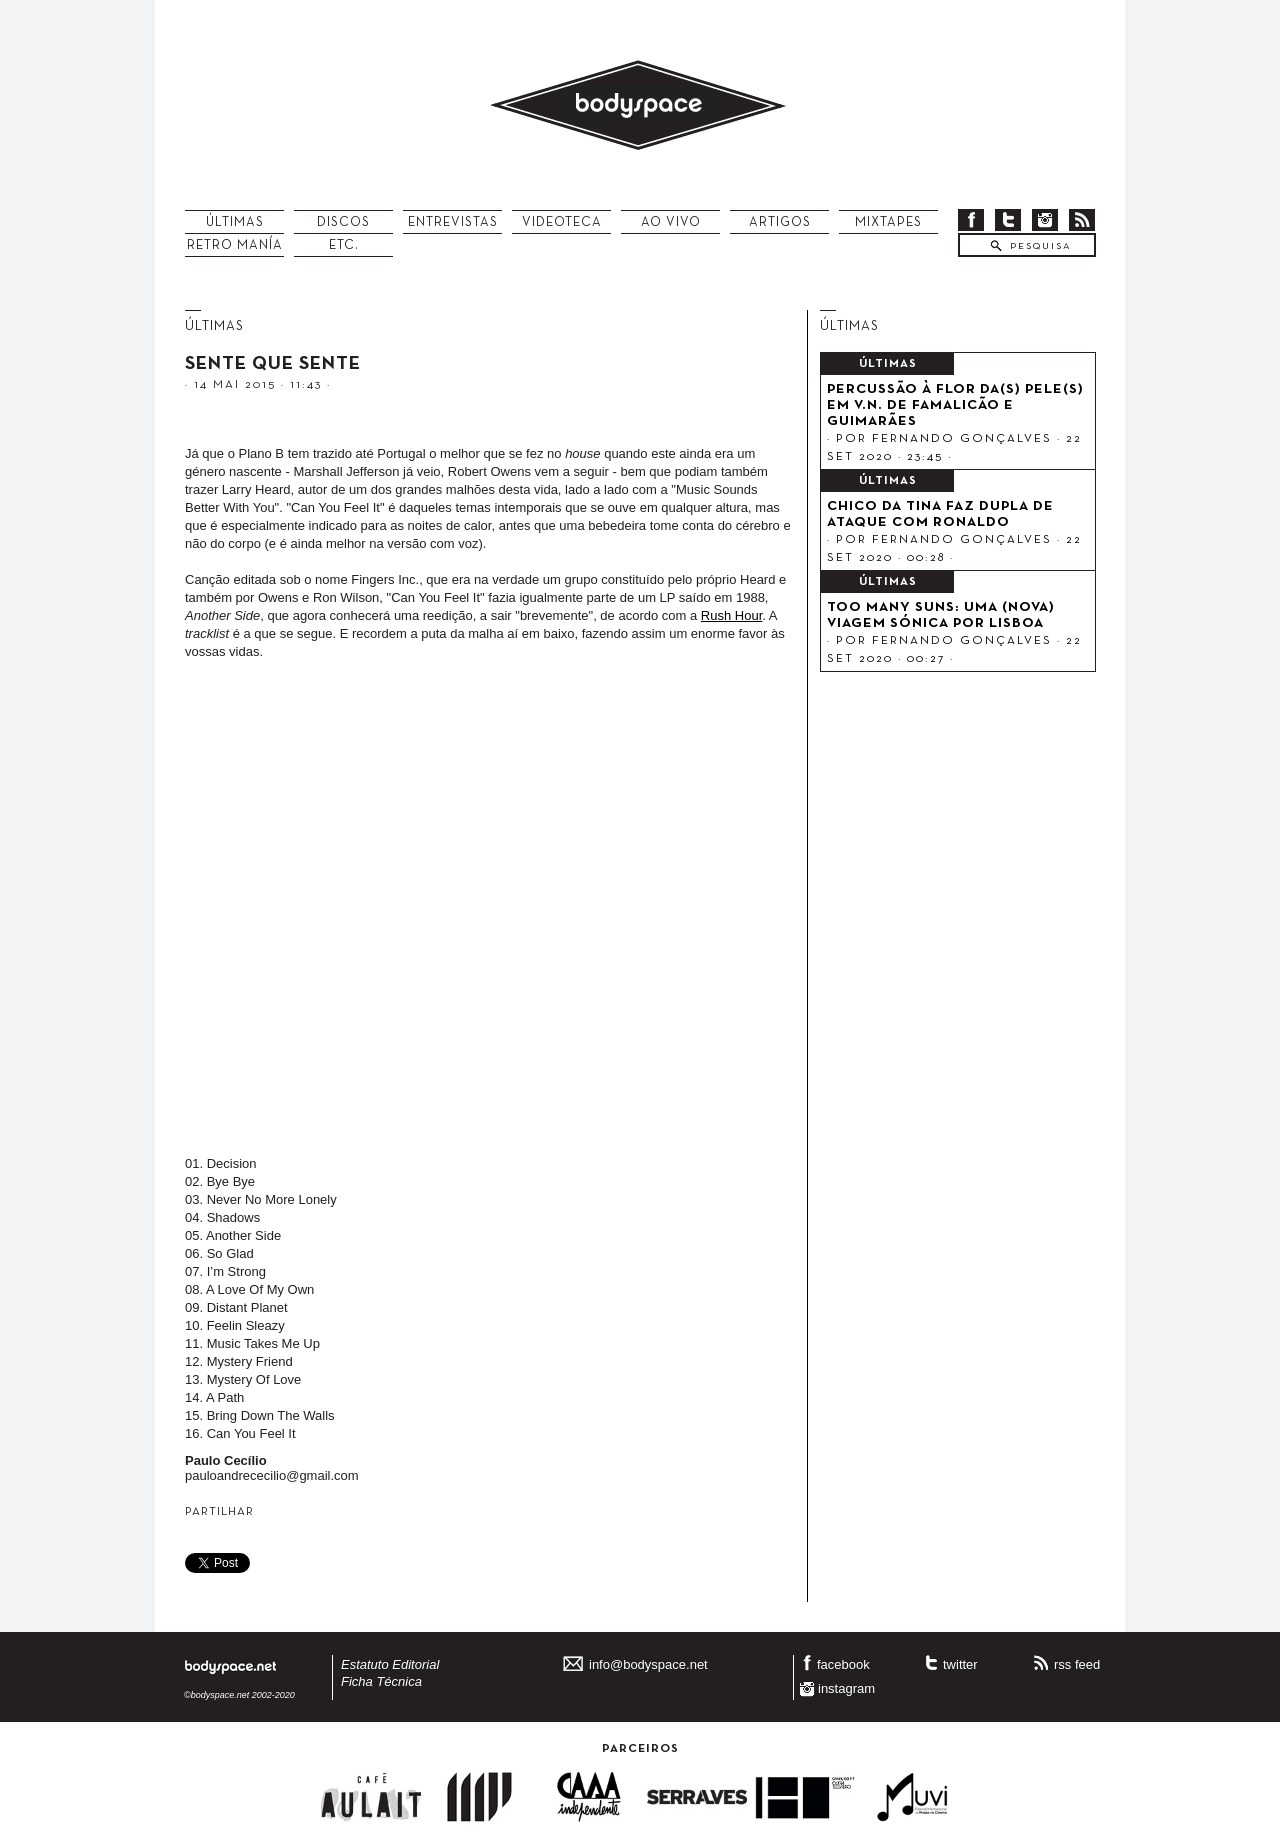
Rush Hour (731, 615)
